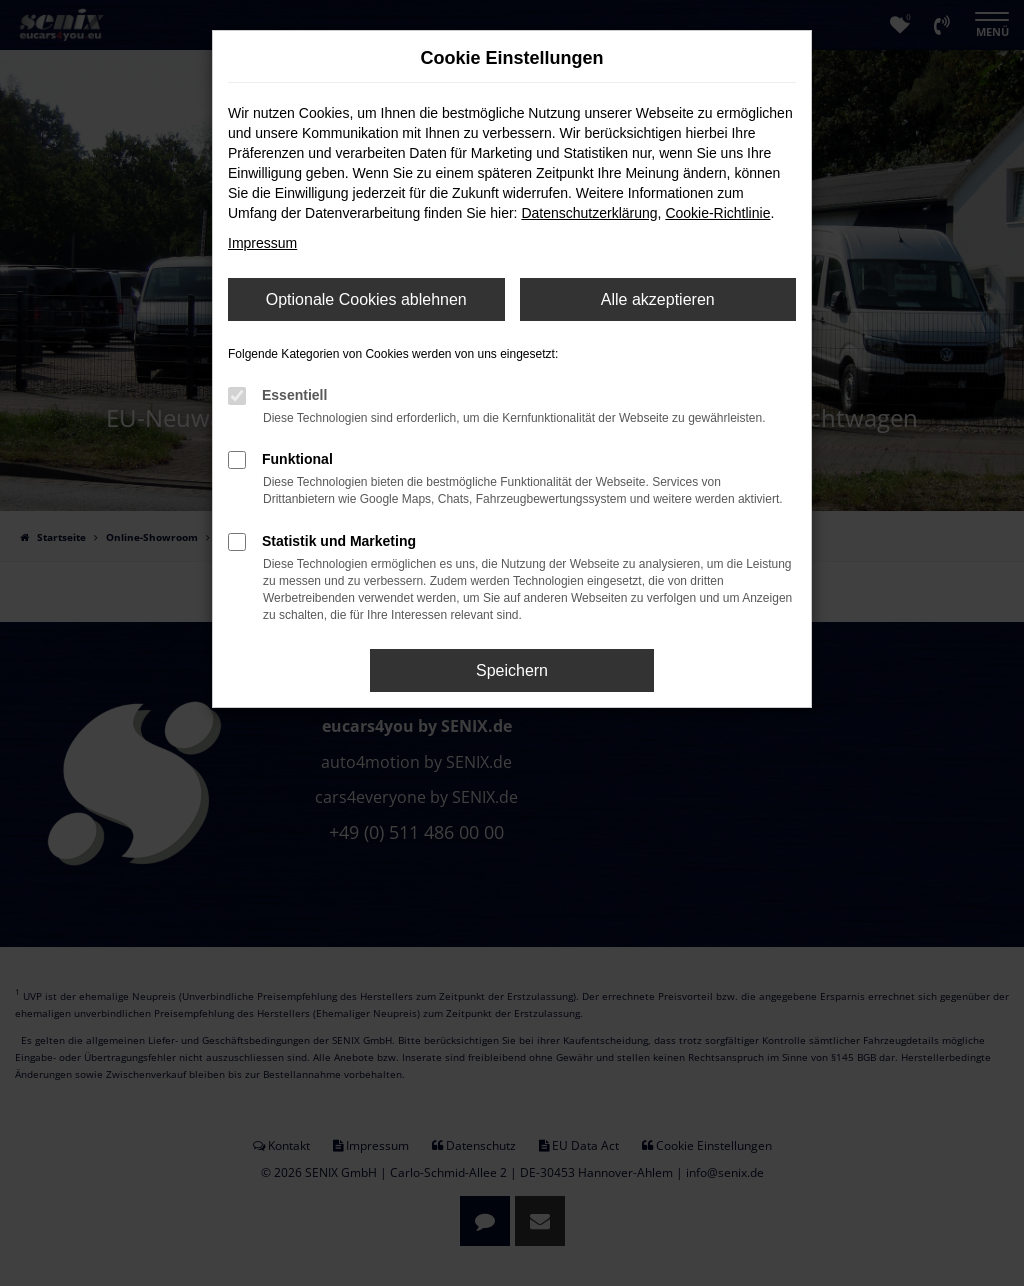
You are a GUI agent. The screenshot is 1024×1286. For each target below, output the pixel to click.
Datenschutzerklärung (589, 213)
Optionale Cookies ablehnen (366, 299)
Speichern (512, 670)
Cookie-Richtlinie (717, 213)
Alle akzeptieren (658, 299)
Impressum (262, 243)
